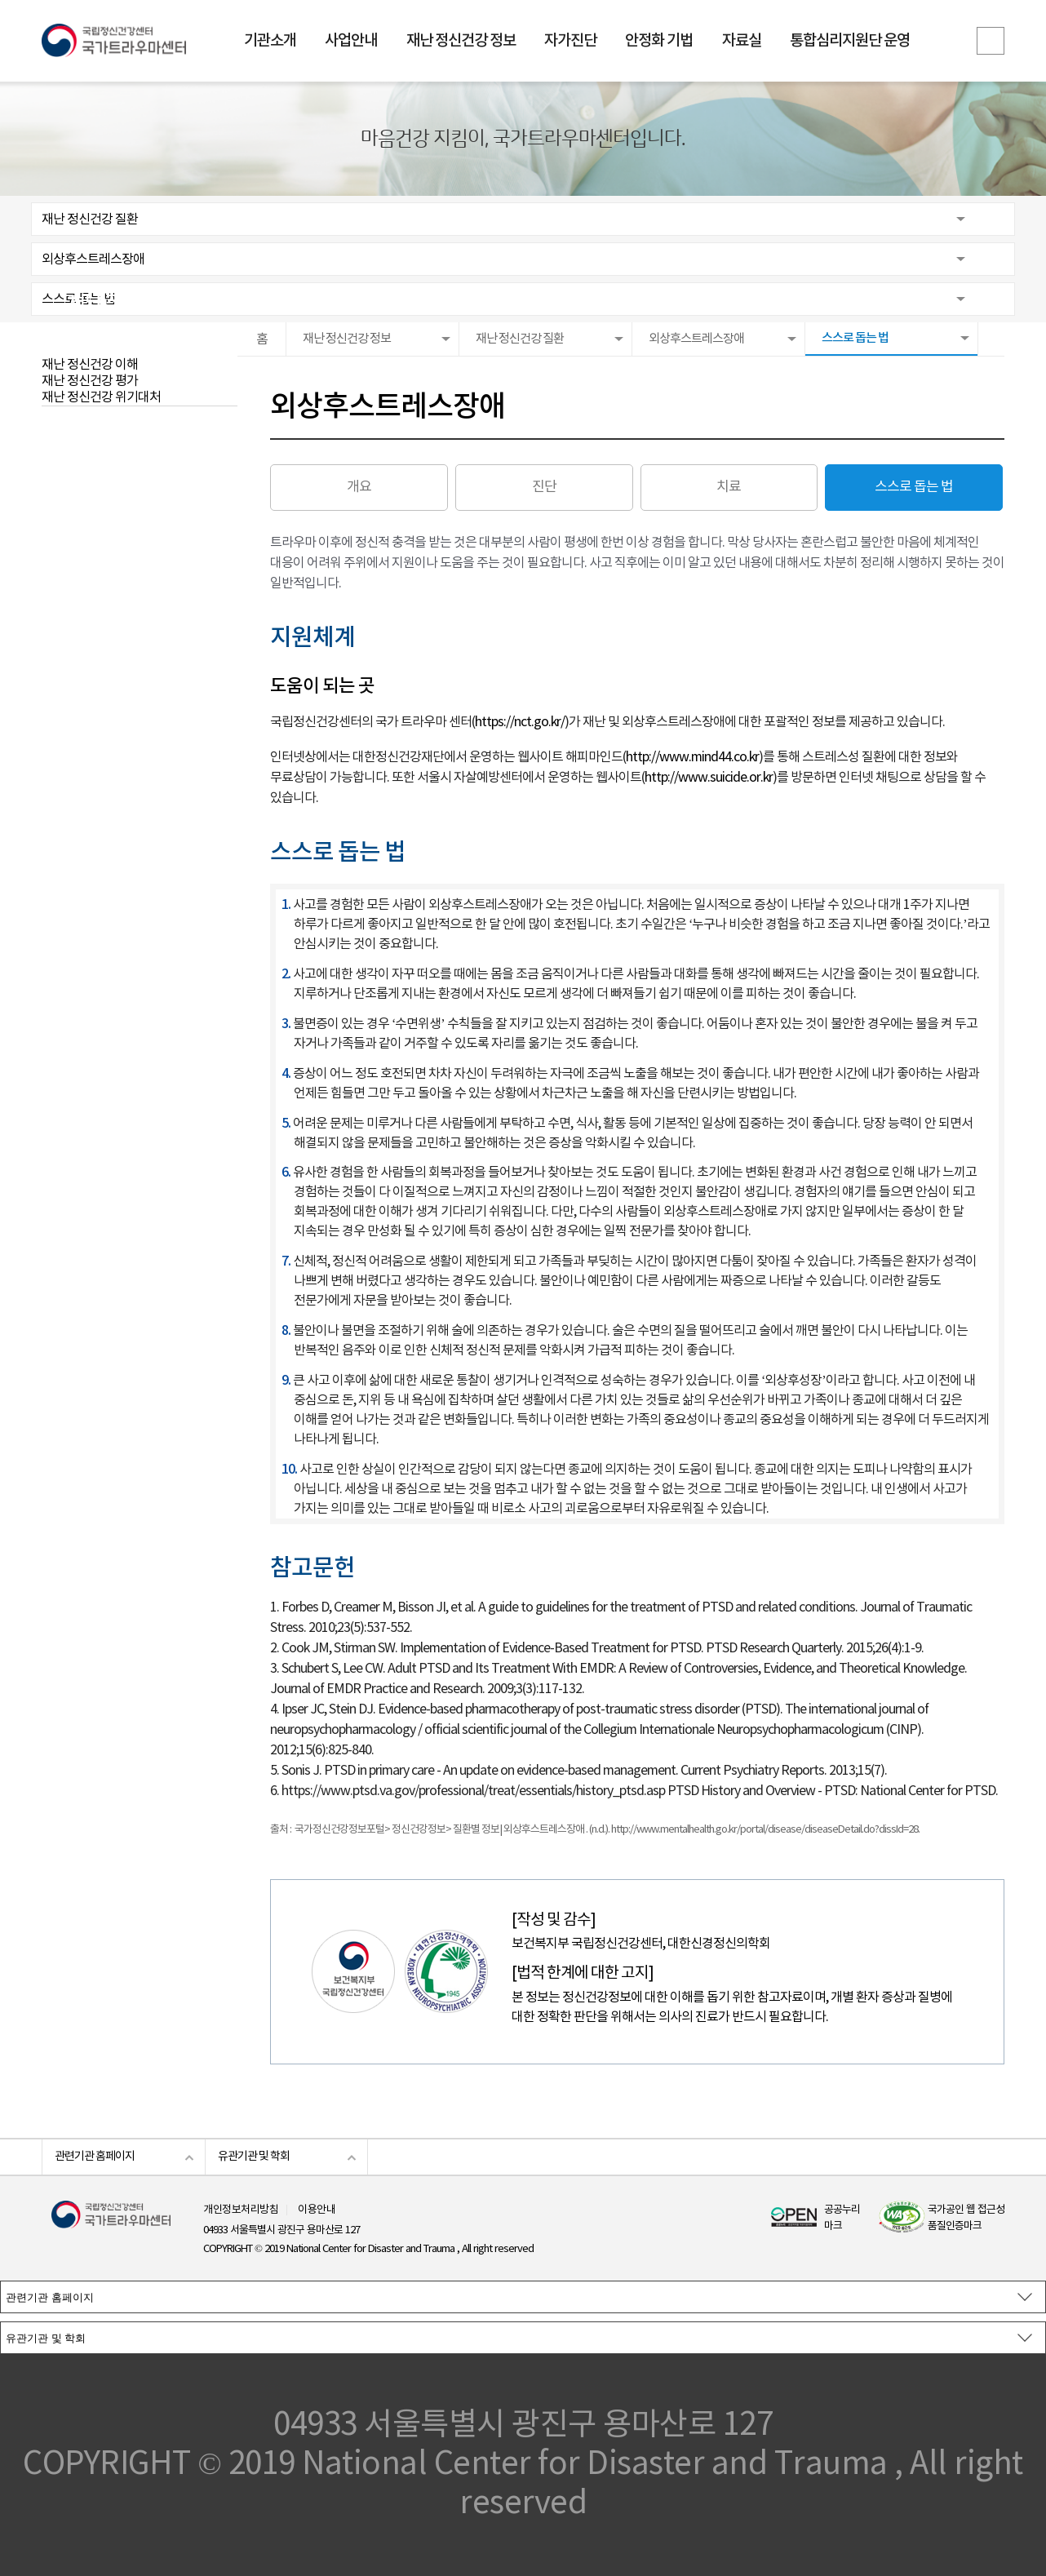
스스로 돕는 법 (78, 299)
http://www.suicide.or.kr (709, 777)
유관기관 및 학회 (254, 2156)
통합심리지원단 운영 (850, 41)
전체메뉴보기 (990, 41)
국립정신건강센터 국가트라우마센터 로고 (114, 41)
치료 (728, 487)
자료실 (741, 41)
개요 (359, 487)
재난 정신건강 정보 (461, 41)
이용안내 (316, 2210)
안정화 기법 (659, 41)
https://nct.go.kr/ (520, 722)
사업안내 (351, 41)
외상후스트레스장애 (93, 259)
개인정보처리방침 (240, 2210)
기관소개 (270, 41)
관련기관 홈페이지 (95, 2156)
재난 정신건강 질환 (90, 219)
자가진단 (570, 41)
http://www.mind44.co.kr (692, 757)
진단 (544, 487)
